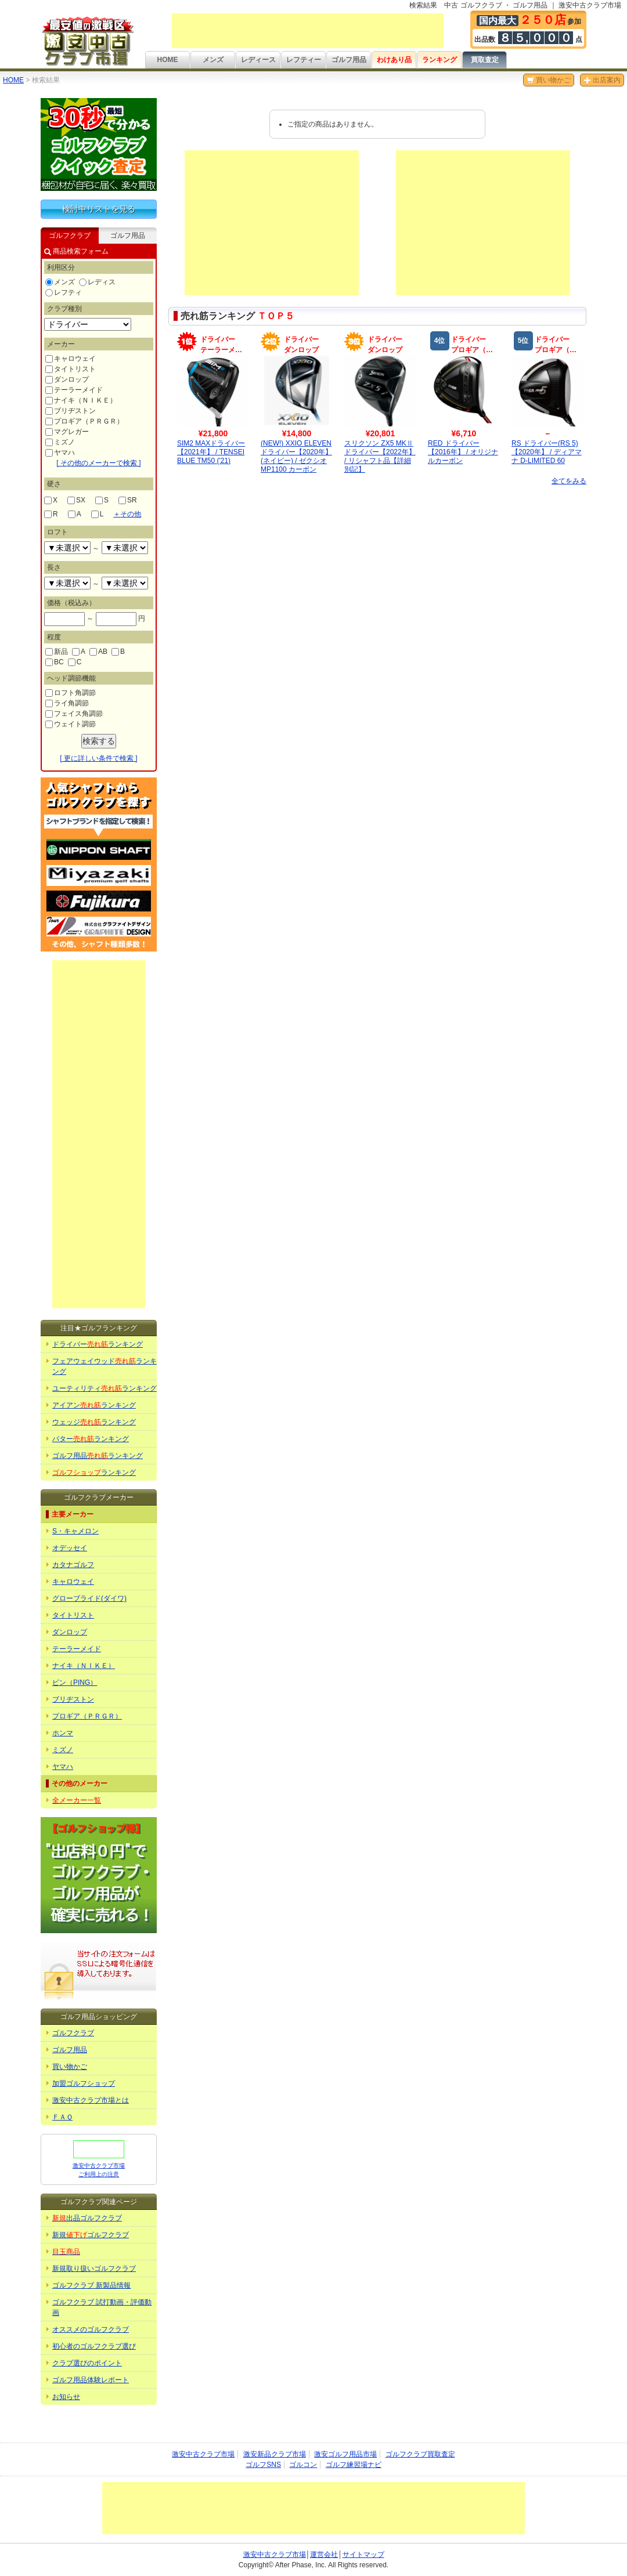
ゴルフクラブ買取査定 (420, 2454)
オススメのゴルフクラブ (90, 2329)
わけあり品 (394, 60)
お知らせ (66, 2397)
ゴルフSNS (263, 2465)
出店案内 (602, 80)
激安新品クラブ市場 (274, 2454)
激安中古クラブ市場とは (90, 2100)
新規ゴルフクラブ (90, 2235)
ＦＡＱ (62, 2117)
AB (98, 651)
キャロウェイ (70, 358)
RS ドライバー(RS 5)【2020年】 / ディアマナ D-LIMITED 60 (546, 452)
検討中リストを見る (98, 209)
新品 (56, 651)
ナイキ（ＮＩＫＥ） (81, 400)
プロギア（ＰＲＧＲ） (84, 421)
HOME (167, 60)
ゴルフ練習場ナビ (353, 2465)
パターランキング (90, 1439)
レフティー (303, 60)
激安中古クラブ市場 (203, 2454)
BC (54, 662)
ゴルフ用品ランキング (97, 1456)
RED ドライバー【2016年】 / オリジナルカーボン (463, 452)
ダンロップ (67, 379)
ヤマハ (60, 452)
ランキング (439, 60)
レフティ (63, 292)
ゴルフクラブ (73, 2033)
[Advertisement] (308, 30)
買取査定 (485, 60)
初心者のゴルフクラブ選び (94, 2346)
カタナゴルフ (73, 1565)
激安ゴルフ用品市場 (345, 2454)
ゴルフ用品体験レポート (90, 2380)
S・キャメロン (75, 1531)
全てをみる (569, 481)
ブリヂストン (70, 411)
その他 (127, 514)
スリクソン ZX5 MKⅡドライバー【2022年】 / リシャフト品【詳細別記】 (380, 456)
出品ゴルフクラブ (87, 2218)
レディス (97, 282)
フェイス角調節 (74, 714)
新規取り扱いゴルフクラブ (94, 2268)
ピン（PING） (74, 1682)
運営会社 (324, 2554)
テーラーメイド (74, 390)
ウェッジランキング (94, 1422)
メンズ (213, 60)
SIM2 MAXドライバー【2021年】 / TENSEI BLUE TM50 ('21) (211, 452)
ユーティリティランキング (104, 1388)
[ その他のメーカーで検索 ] (98, 463)
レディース (258, 60)
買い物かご (549, 80)
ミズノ (60, 442)
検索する (98, 741)
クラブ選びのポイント (87, 2363)
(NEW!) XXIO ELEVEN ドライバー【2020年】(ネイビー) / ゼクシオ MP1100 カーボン (296, 456)
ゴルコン (303, 2465)
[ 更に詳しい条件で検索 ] (98, 758)
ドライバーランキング (97, 1344)
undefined (67, 547)
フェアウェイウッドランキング (104, 1366)
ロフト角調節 (70, 693)
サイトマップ (363, 2554)
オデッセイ (69, 1548)
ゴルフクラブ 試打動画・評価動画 (102, 2307)
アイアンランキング (94, 1405)
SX (76, 500)
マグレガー (67, 432)
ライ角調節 (67, 703)
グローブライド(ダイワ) (89, 1598)
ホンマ (62, 1733)
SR (127, 500)
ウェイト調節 (70, 724)
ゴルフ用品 (348, 60)
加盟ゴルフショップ (83, 2083)
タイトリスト (70, 369)
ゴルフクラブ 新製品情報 (91, 2285)
